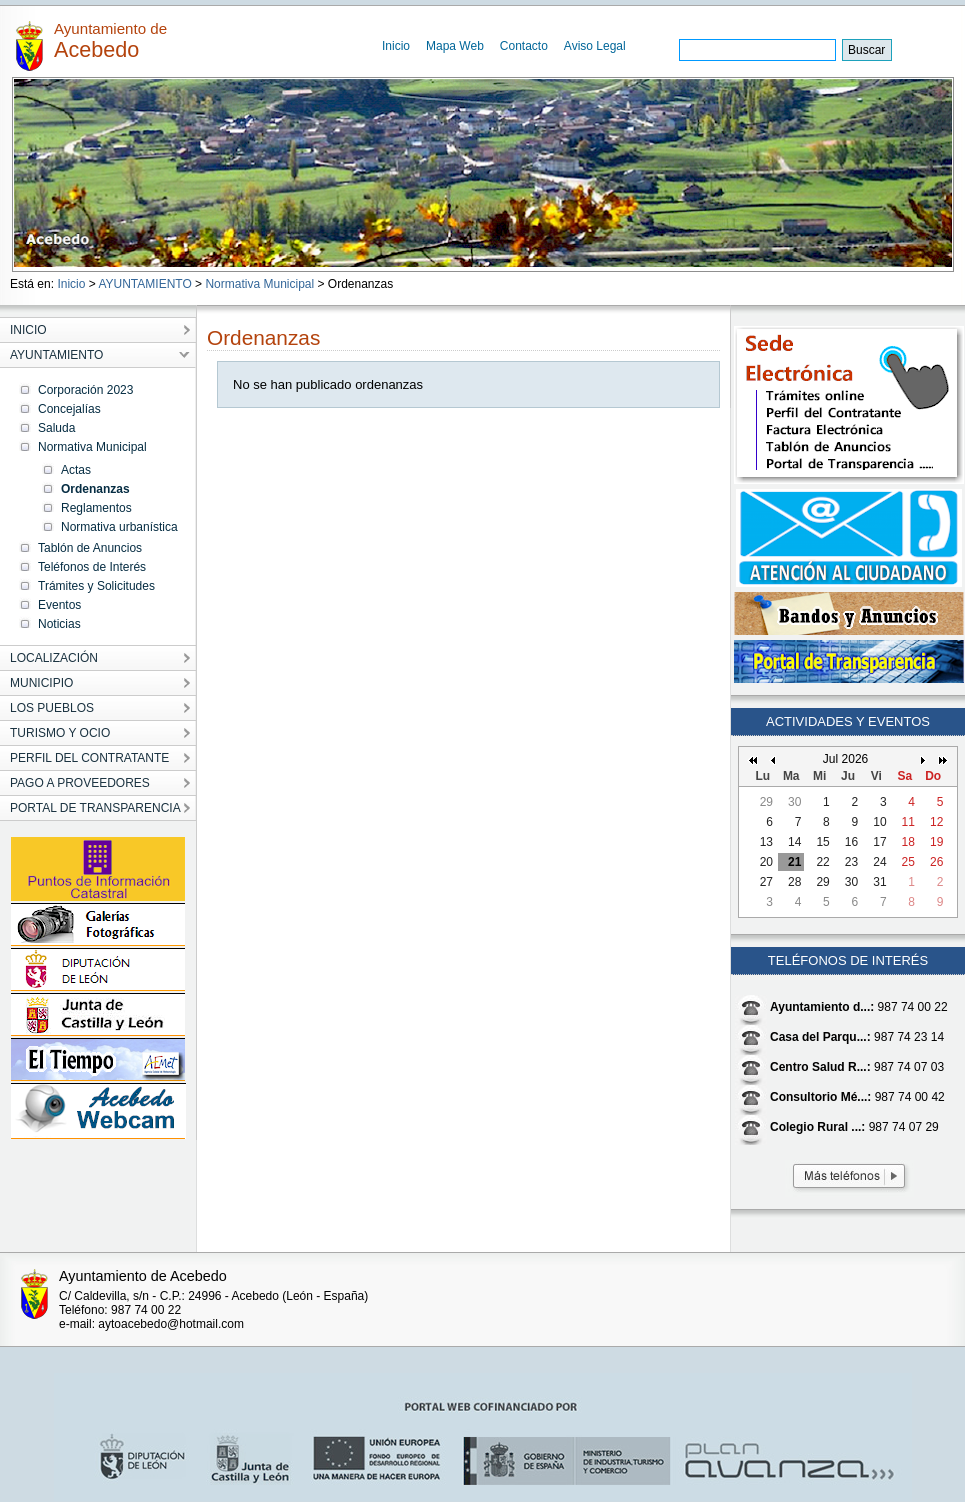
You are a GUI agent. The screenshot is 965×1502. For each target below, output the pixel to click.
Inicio (396, 46)
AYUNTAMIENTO (144, 284)
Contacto (524, 46)
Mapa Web (455, 46)
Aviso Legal (595, 46)
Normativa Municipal (259, 284)
